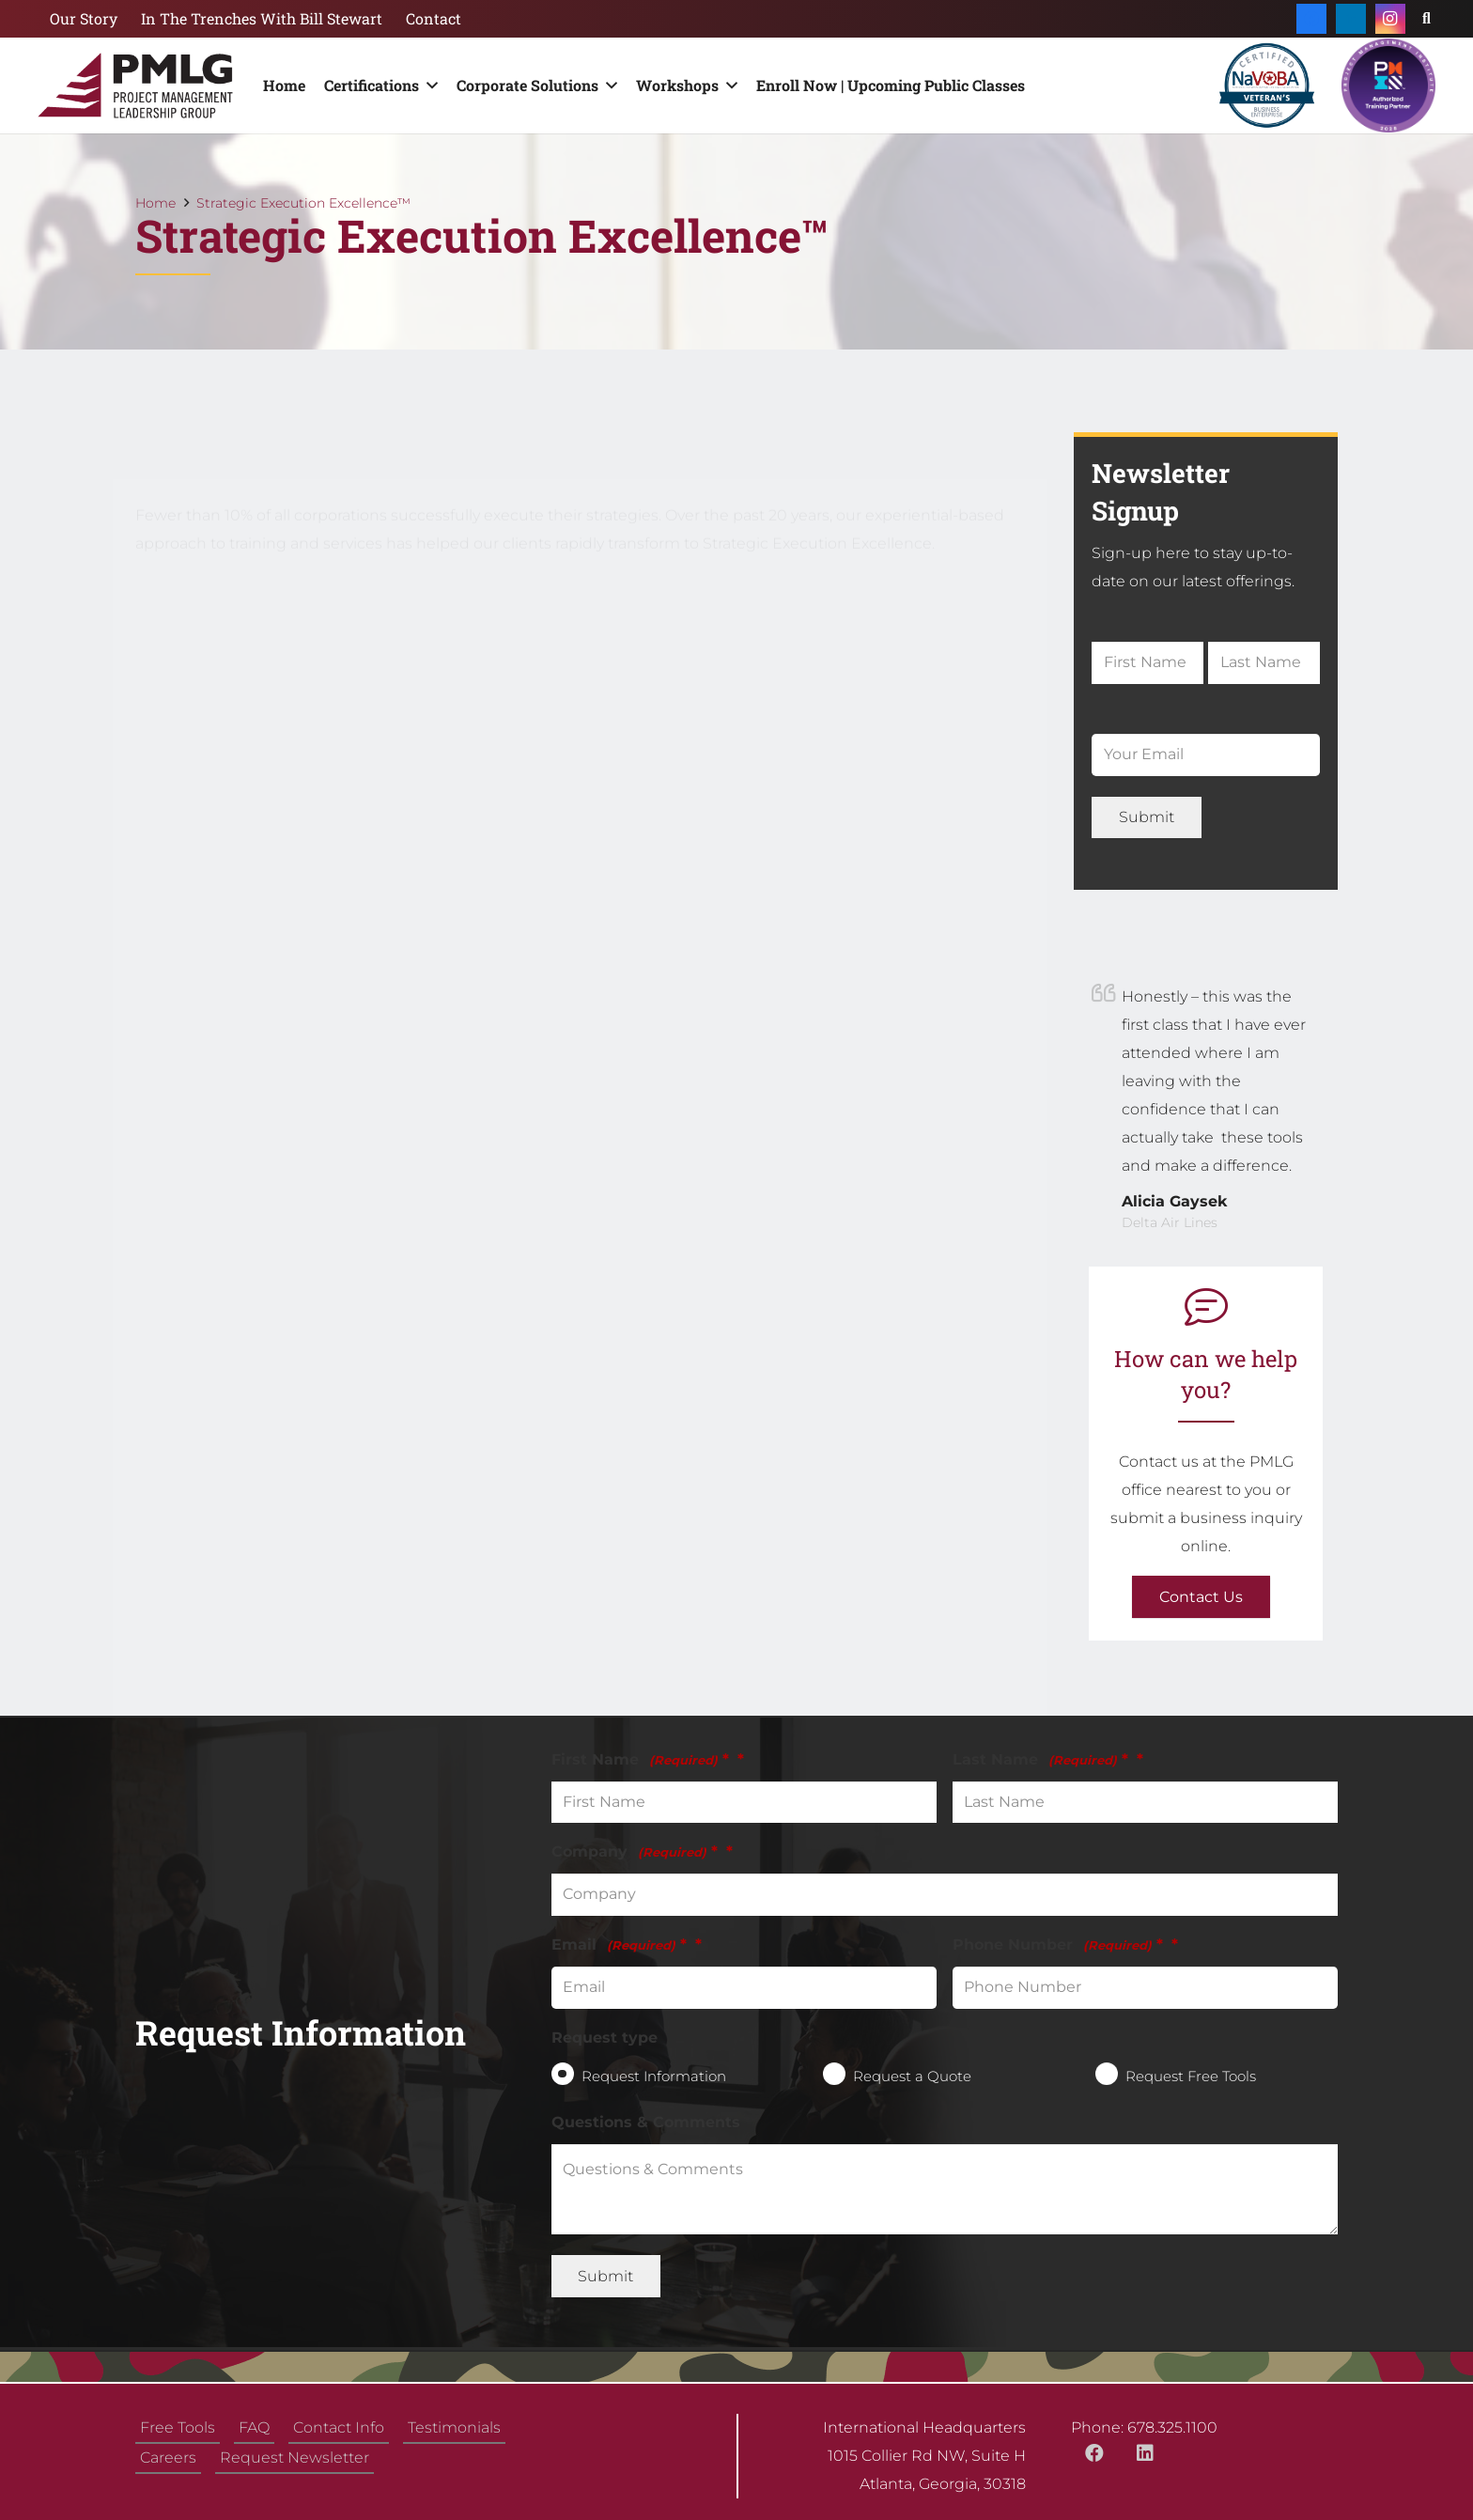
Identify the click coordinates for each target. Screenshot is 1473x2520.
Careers (168, 2457)
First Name (640, 1759)
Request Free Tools (1190, 2076)
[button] (428, 85)
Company (634, 1851)
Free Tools (177, 2427)
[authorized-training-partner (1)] (1388, 85)
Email (619, 1944)
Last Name (1040, 1759)
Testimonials (454, 2427)
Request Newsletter (294, 2457)
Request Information (653, 2076)
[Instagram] (1390, 19)
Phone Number (1058, 1944)
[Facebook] (1311, 19)
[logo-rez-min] (135, 85)
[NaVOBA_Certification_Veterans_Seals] (1267, 85)
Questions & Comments (645, 2122)
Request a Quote (912, 2076)
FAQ (254, 2427)
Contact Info (338, 2427)
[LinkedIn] (1351, 19)
